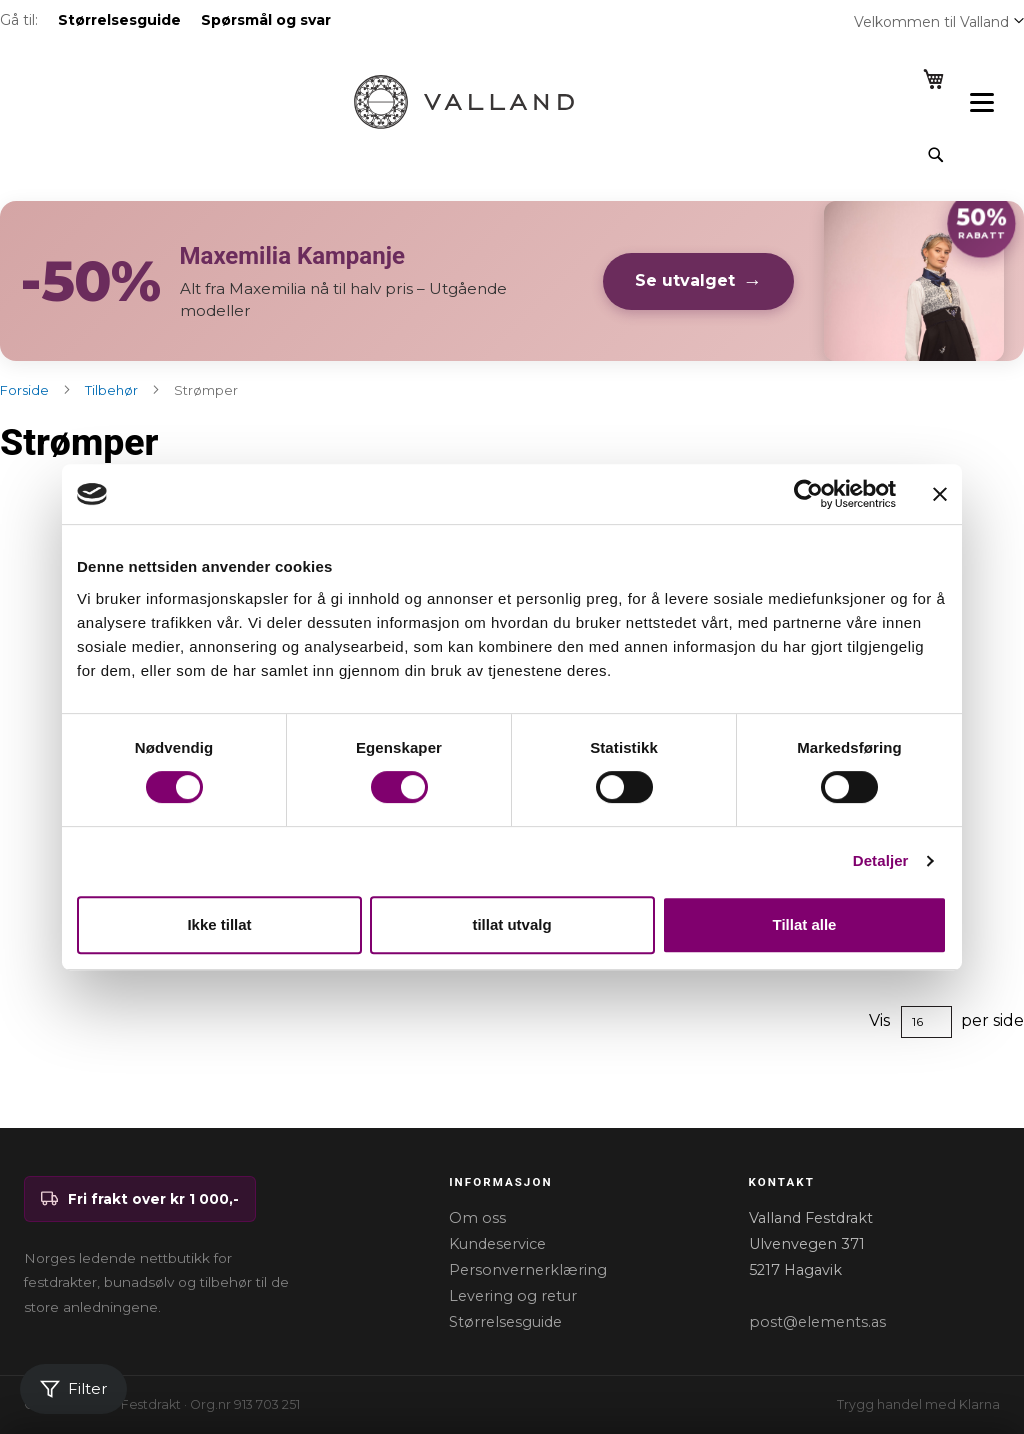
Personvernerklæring (528, 1270)
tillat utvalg (511, 924)
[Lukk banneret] (940, 494)
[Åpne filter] (73, 1389)
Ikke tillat (219, 924)
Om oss (477, 1218)
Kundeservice (497, 1244)
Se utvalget (685, 280)
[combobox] (494, 155)
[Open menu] (982, 102)
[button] (1019, 20)
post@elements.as (817, 1322)
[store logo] (464, 102)
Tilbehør (113, 390)
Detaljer (881, 860)
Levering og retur (513, 1296)
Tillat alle (805, 924)
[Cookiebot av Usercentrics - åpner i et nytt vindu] (808, 494)
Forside (26, 390)
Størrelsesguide (505, 1322)
